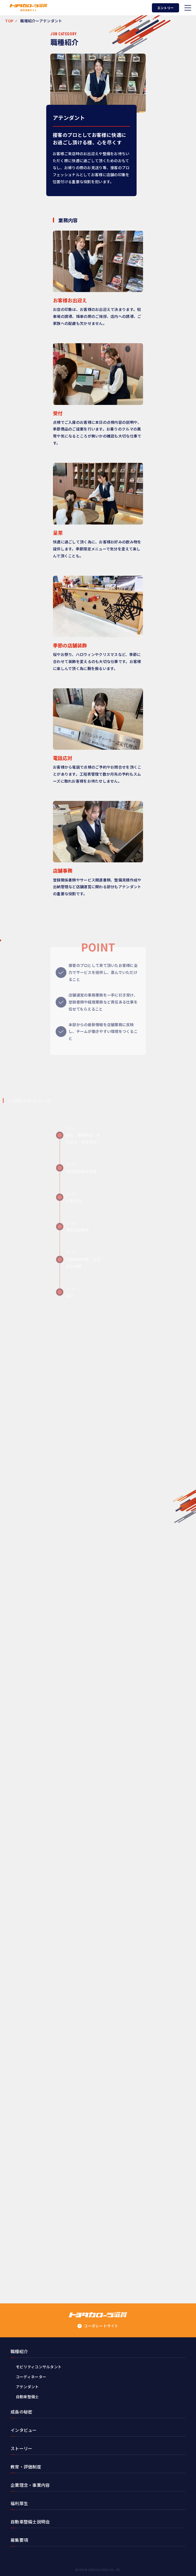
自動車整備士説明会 (30, 2521)
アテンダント (27, 2386)
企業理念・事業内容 (30, 2485)
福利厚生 (19, 2503)
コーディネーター (31, 2376)
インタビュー (23, 2430)
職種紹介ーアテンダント (41, 20)
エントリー (165, 7)
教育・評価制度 (25, 2466)
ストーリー (21, 2448)
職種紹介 (19, 2351)
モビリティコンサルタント (39, 2366)
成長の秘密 (21, 2411)
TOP (9, 20)
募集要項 (19, 2540)
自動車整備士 (27, 2396)
